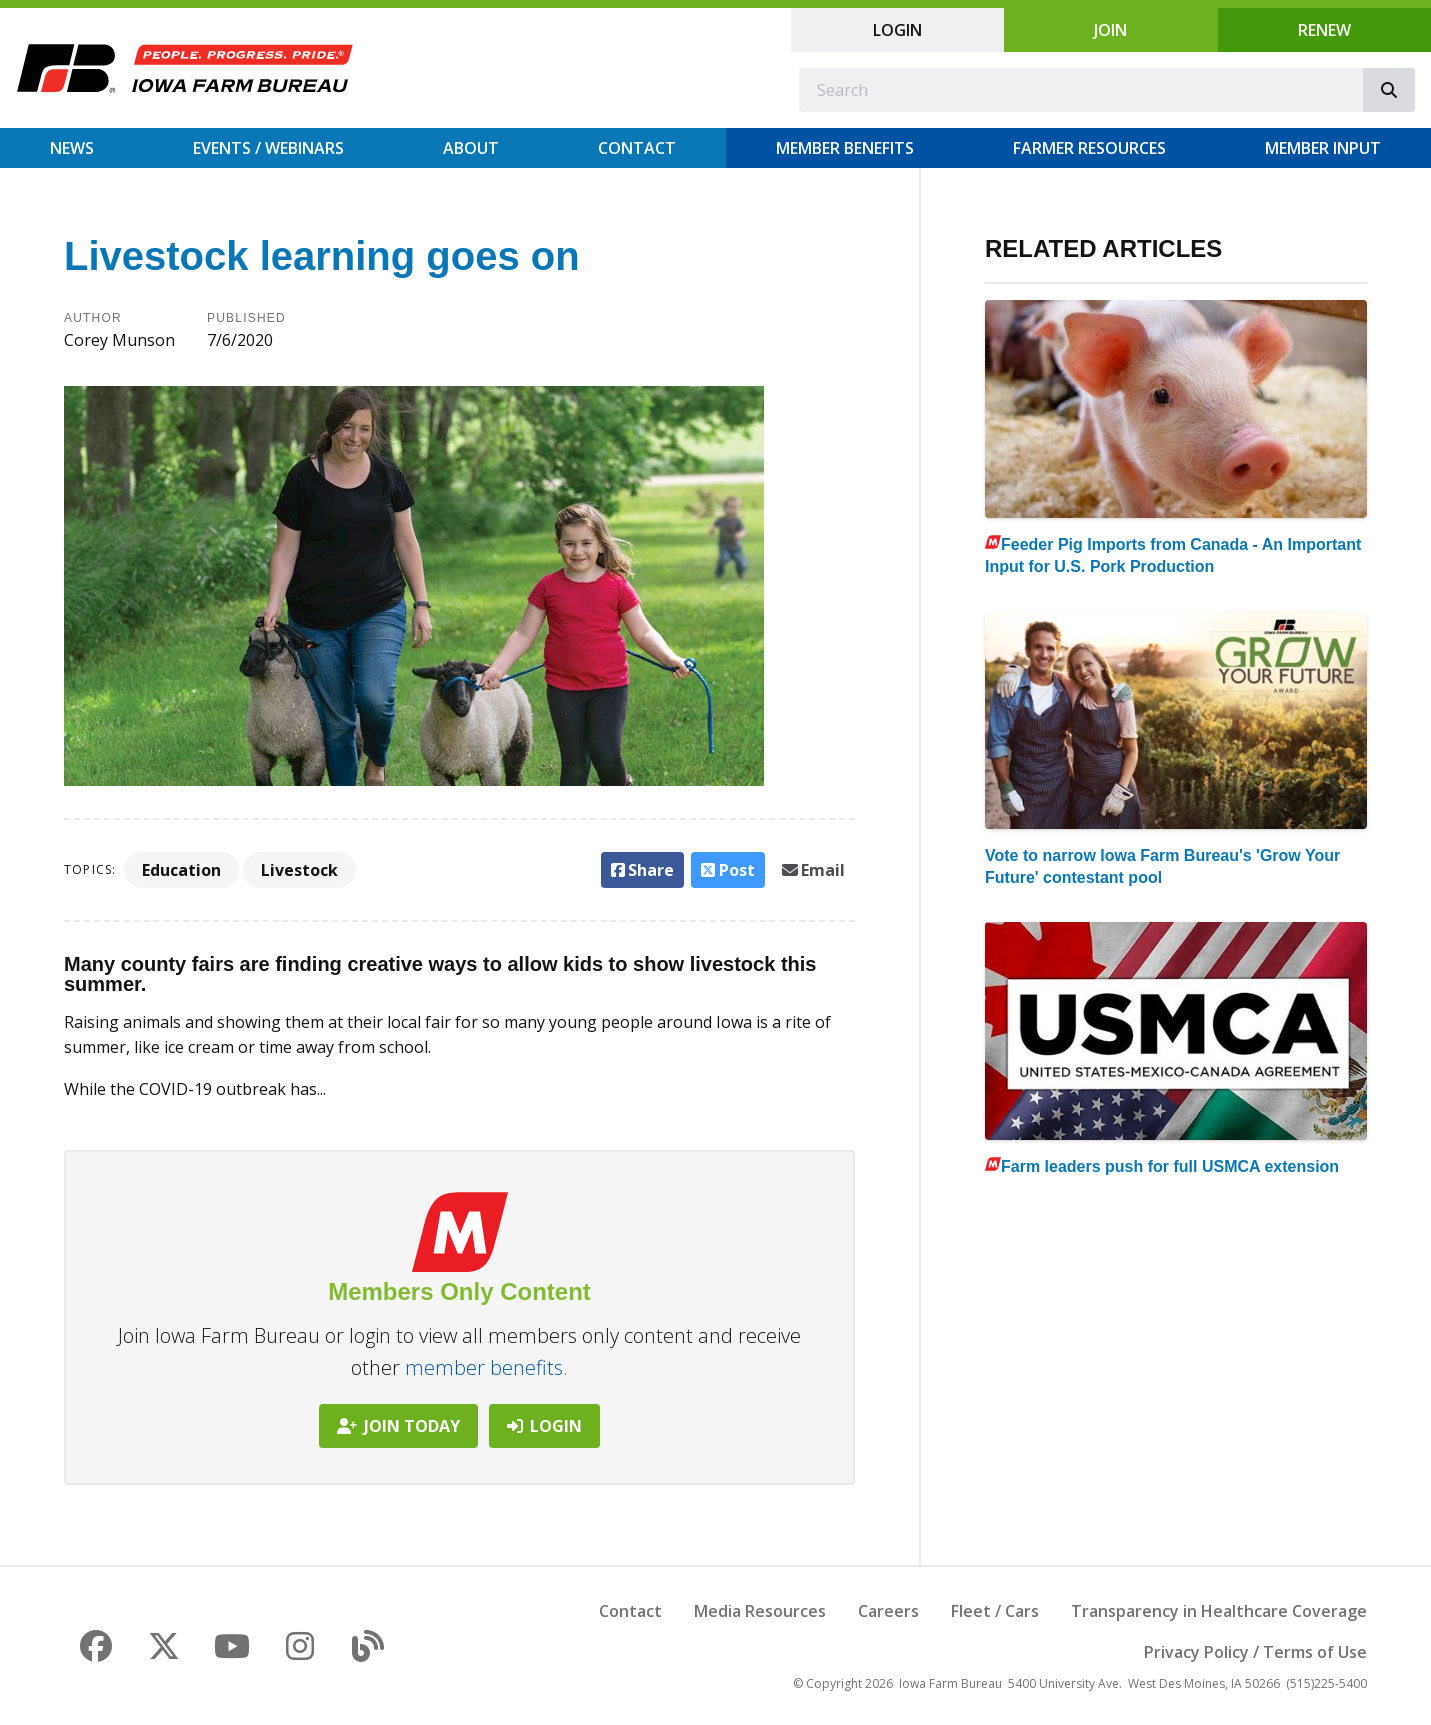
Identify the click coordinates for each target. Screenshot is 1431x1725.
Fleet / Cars (995, 1611)
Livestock (299, 870)
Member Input (1323, 148)
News (72, 148)
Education (181, 870)
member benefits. (486, 1367)
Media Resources (760, 1611)
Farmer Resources (1089, 148)
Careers (888, 1611)
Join (1110, 30)
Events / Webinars (268, 148)
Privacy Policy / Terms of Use (1255, 1652)
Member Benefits (845, 148)
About (471, 148)
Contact (637, 148)
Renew (1324, 30)
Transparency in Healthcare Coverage (1219, 1611)
